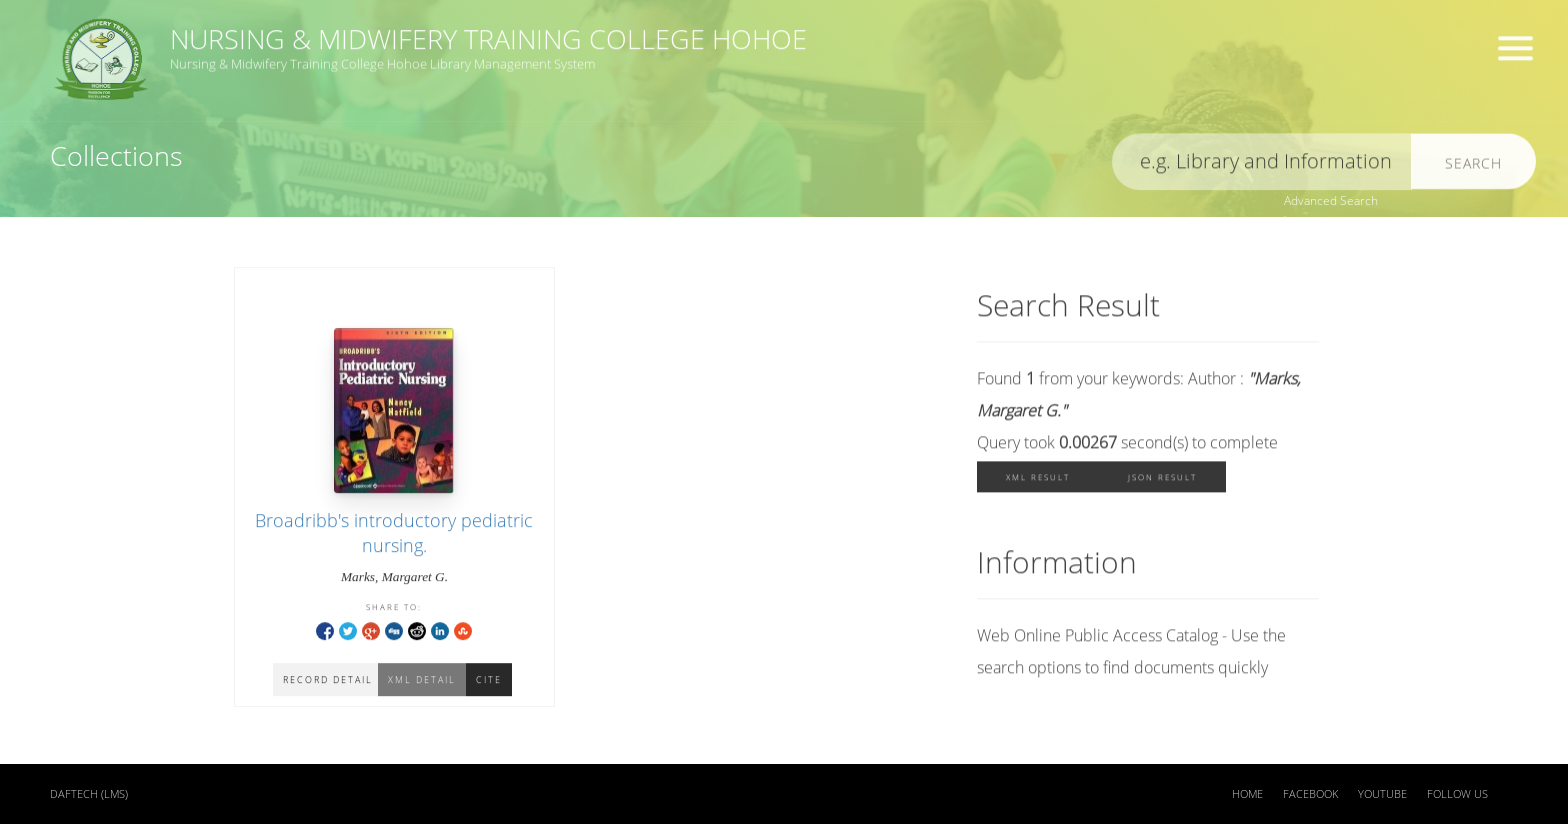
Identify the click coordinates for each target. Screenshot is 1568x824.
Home (1247, 794)
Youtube (1382, 794)
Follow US (1457, 794)
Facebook (1310, 794)
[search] (1262, 165)
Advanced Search (1331, 200)
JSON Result (1162, 480)
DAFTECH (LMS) (89, 794)
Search (1473, 166)
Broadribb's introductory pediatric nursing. (394, 534)
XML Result (1038, 480)
